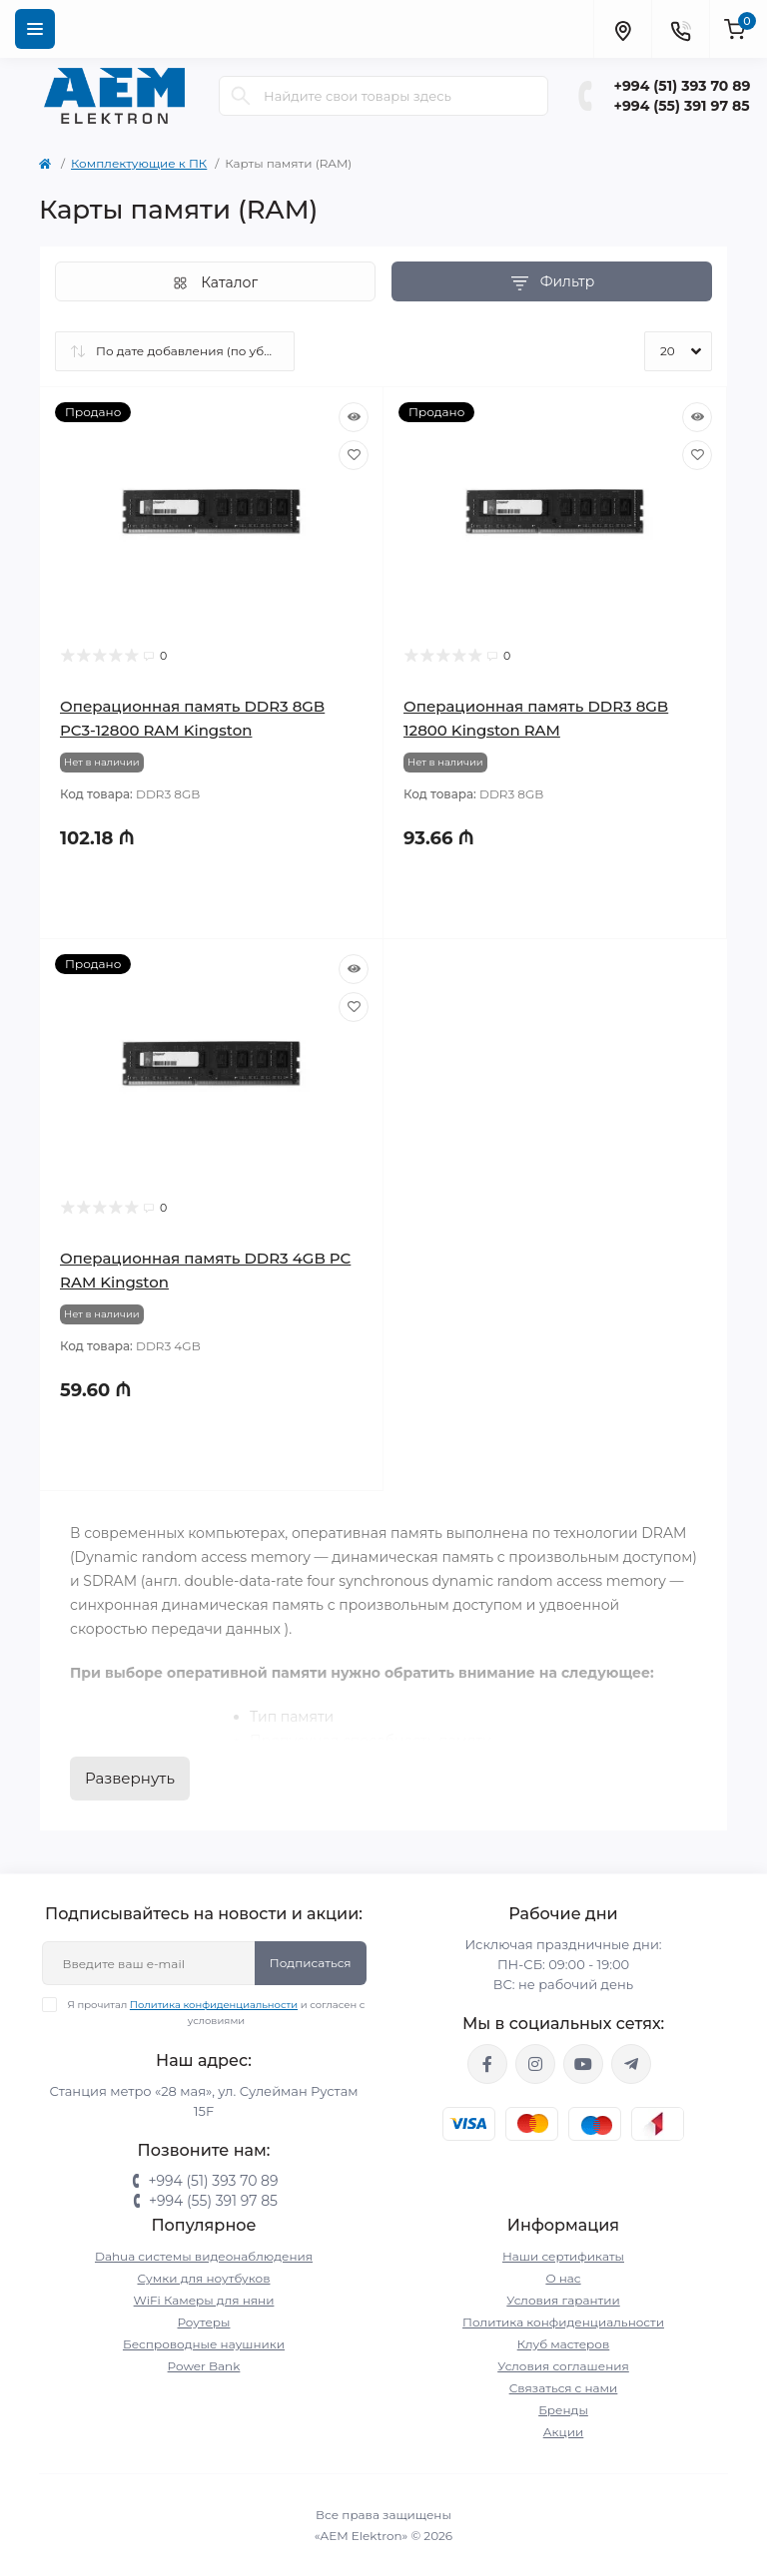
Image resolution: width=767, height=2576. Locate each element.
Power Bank (204, 2365)
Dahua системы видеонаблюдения (204, 2256)
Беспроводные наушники (204, 2343)
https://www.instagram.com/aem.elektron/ (535, 2064)
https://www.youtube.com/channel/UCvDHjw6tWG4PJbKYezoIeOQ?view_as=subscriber (583, 2064)
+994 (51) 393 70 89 (682, 86)
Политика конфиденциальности (214, 2004)
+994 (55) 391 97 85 (682, 106)
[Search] (241, 96)
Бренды (563, 2409)
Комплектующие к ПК (139, 163)
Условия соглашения (563, 2365)
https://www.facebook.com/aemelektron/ (487, 2064)
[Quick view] (354, 417)
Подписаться (311, 1962)
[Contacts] (680, 29)
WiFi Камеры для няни (204, 2300)
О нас (562, 2278)
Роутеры (204, 2322)
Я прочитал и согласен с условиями (216, 2012)
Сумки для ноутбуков (204, 2278)
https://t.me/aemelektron (631, 2064)
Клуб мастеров (563, 2343)
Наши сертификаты (563, 2256)
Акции (563, 2431)
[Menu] (35, 29)
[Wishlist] (354, 455)
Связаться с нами (563, 2387)
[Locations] (622, 29)
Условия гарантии (562, 2300)
